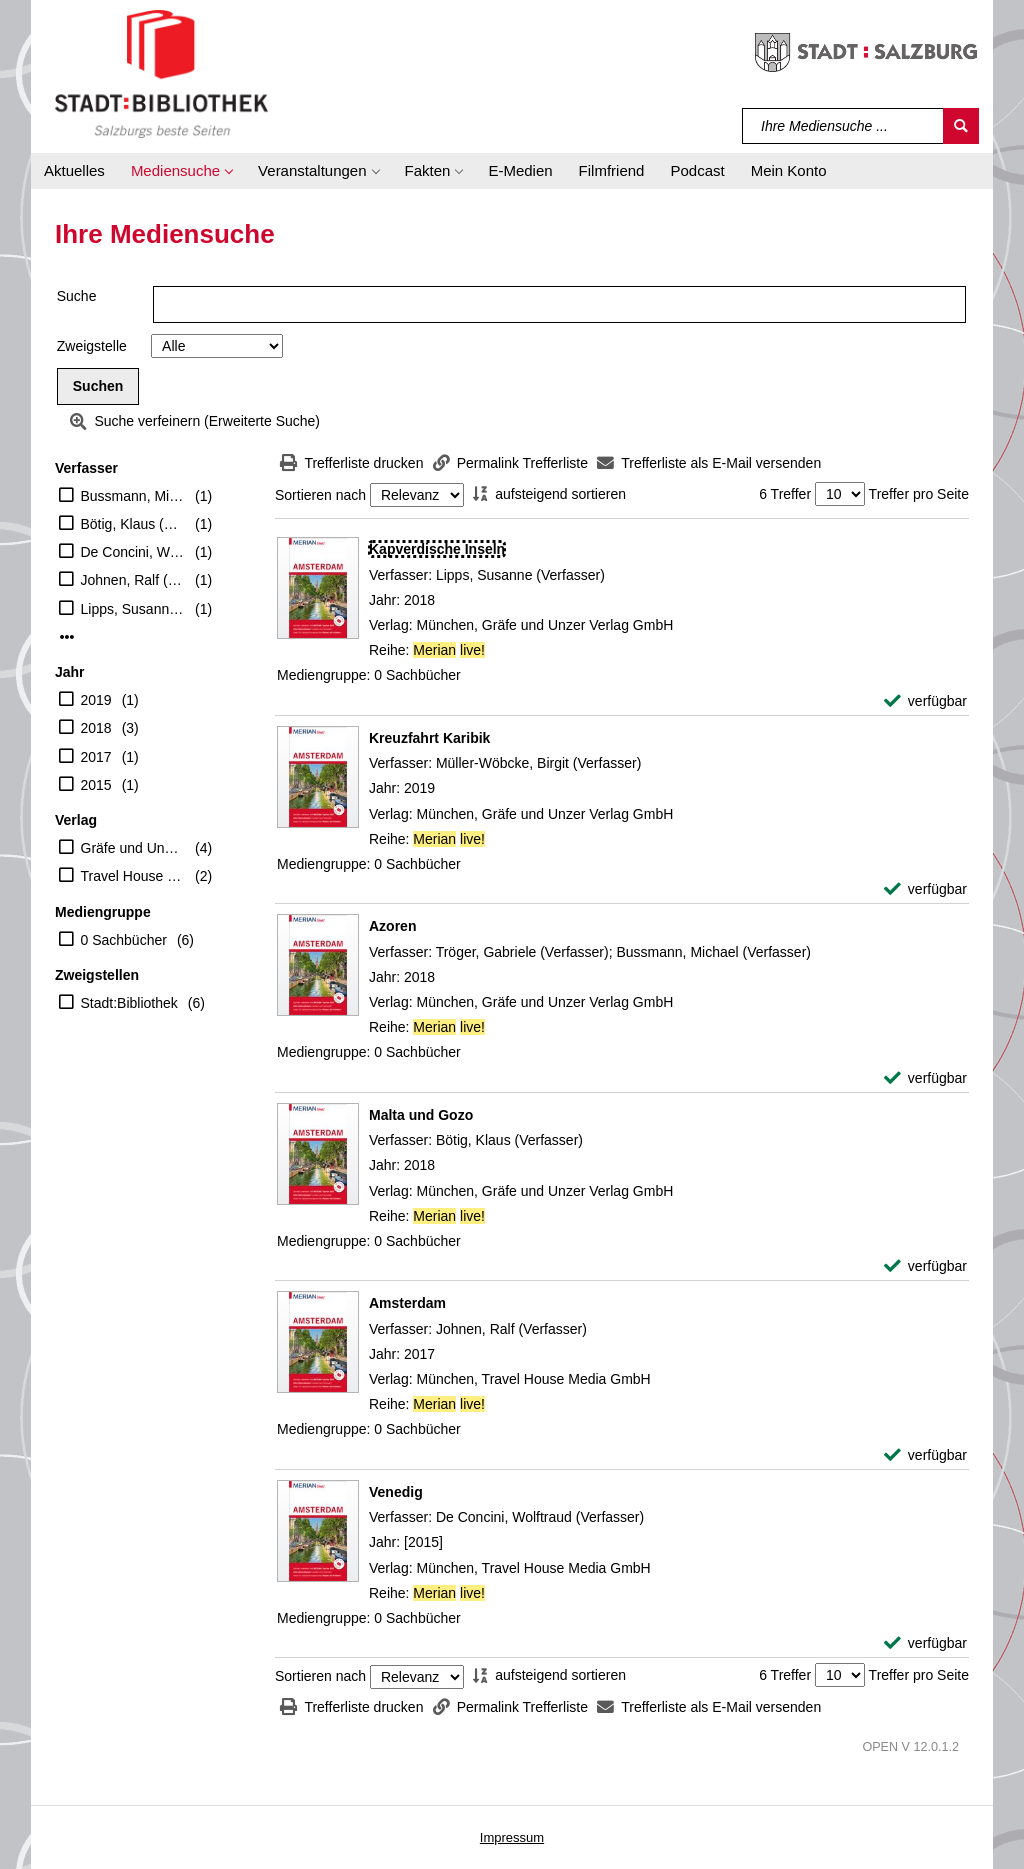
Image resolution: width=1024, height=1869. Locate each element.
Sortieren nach (320, 495)
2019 (96, 700)
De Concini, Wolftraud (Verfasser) (133, 552)
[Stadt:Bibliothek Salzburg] (161, 73)
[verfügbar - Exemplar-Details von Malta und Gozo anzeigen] (925, 1266)
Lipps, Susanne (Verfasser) (133, 609)
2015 (96, 785)
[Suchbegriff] (843, 126)
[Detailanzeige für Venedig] (396, 1492)
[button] (181, 171)
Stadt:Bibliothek (129, 1003)
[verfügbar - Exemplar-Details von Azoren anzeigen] (925, 1078)
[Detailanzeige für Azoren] (392, 926)
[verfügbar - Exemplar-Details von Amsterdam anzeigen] (925, 1455)
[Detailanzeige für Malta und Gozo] (421, 1115)
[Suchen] (961, 126)
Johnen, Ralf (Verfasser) (133, 580)
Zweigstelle (92, 346)
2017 (96, 757)
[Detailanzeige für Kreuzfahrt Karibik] (429, 738)
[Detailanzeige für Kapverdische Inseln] (437, 549)
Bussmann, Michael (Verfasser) (133, 496)
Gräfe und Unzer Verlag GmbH (133, 848)
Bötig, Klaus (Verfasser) (133, 524)
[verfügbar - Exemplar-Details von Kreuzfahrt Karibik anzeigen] (925, 889)
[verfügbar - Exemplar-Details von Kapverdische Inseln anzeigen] (925, 701)
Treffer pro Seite (919, 494)
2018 (96, 728)
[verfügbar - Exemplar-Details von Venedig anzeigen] (925, 1643)
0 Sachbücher (124, 940)
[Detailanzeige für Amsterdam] (407, 1303)
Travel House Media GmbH (133, 876)
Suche (77, 296)
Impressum (512, 1837)
